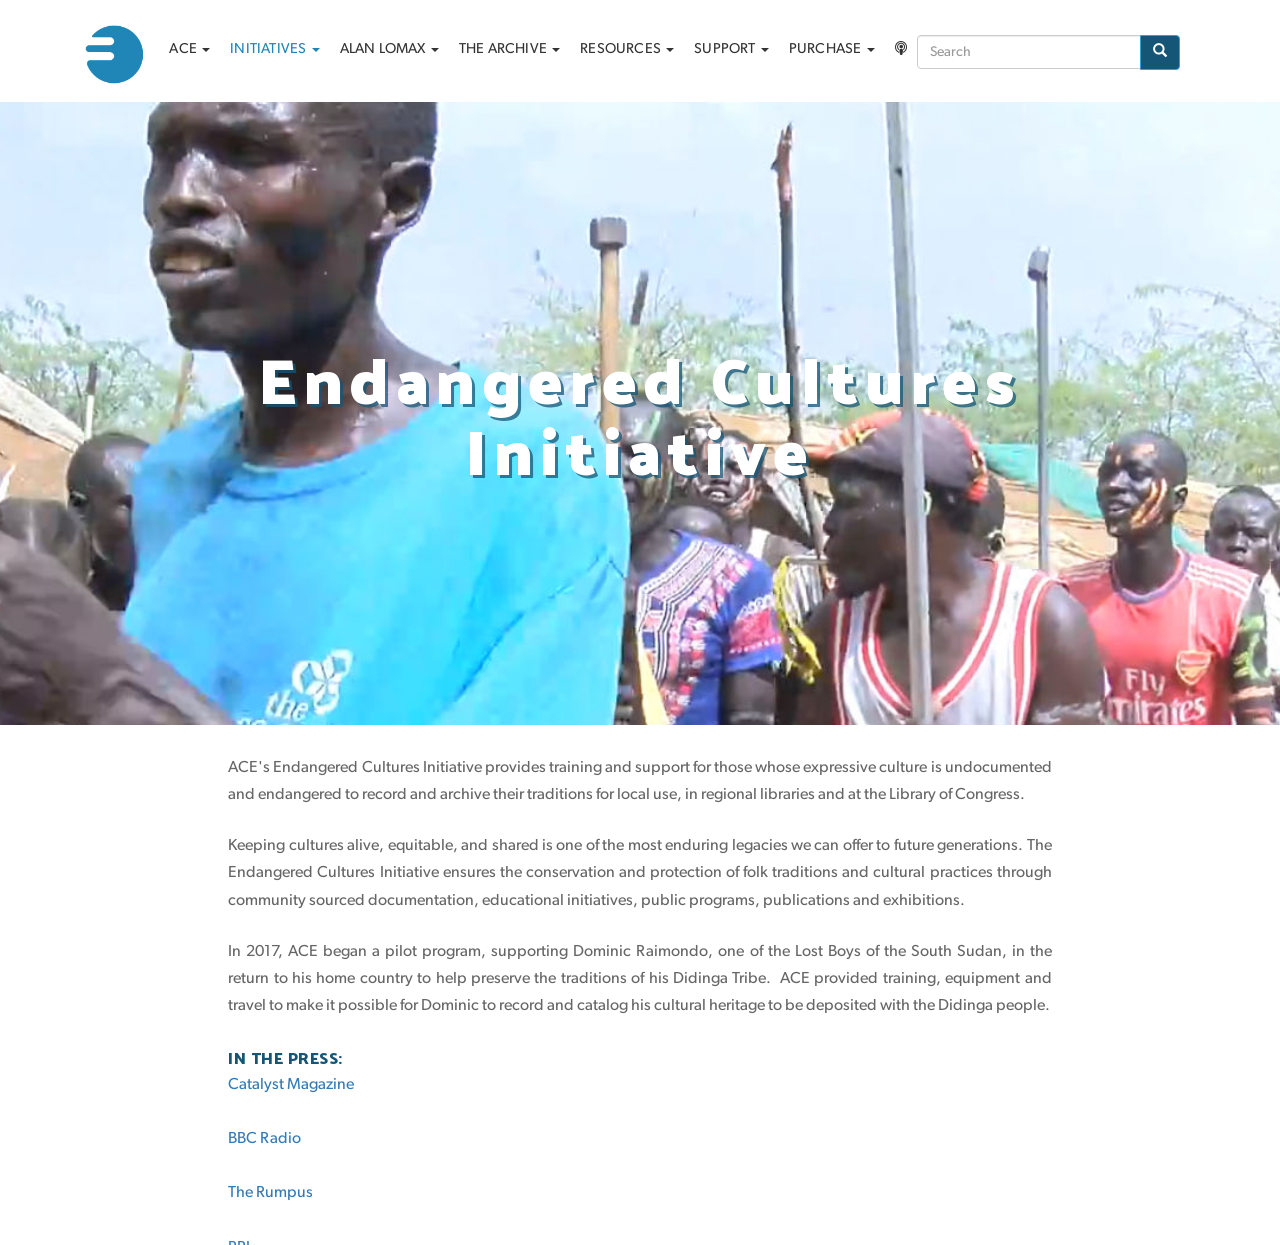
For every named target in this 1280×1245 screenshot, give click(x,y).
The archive (509, 49)
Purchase (832, 49)
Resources (627, 49)
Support (731, 49)
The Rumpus (270, 1193)
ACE (189, 49)
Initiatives (274, 49)
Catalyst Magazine (291, 1085)
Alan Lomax (389, 49)
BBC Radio (264, 1139)
